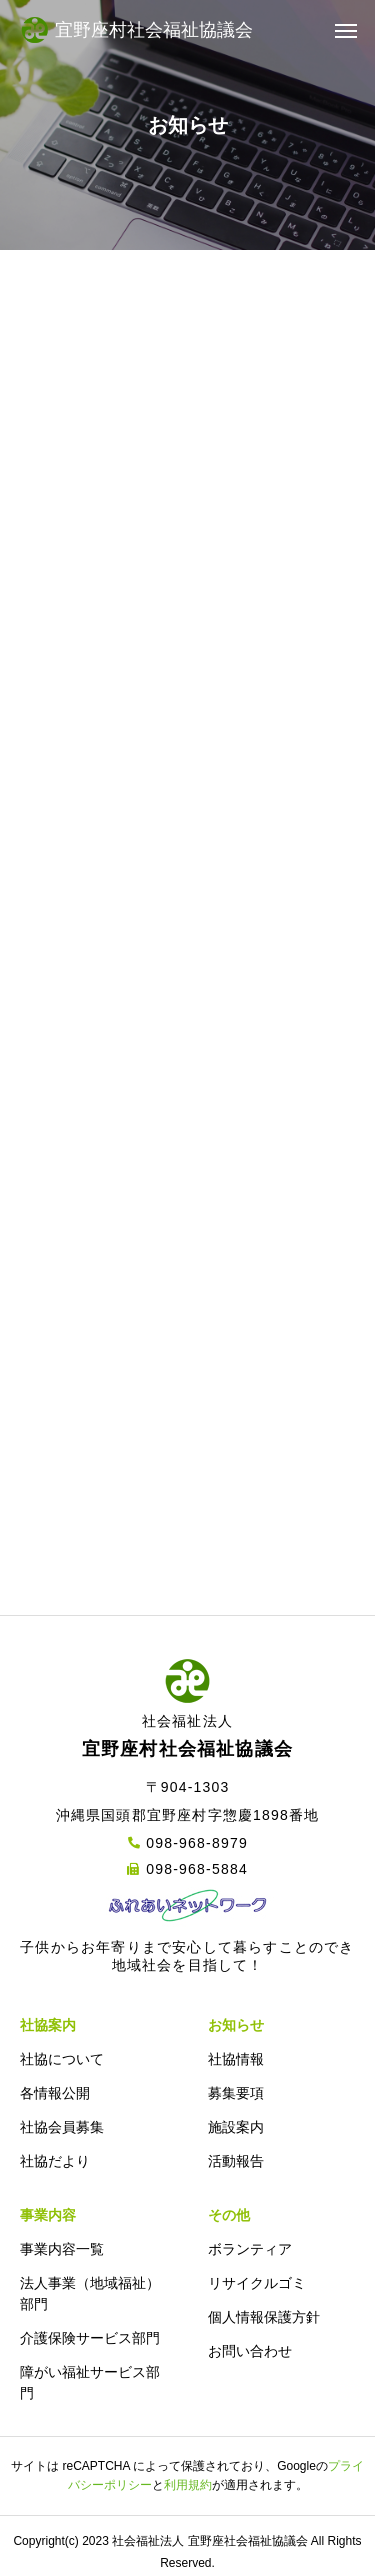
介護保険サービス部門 (90, 2338)
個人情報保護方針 (264, 2317)
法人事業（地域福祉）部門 (90, 2293)
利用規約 (188, 2485)
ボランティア (250, 2249)
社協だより (55, 2161)
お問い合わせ (250, 2351)
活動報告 (236, 2161)
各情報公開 (55, 2093)
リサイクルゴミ (257, 2283)
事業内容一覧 (62, 2249)
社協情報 (236, 2059)
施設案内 (236, 2127)
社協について (62, 2059)
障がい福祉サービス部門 (90, 2382)
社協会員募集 (62, 2127)
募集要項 (236, 2093)
